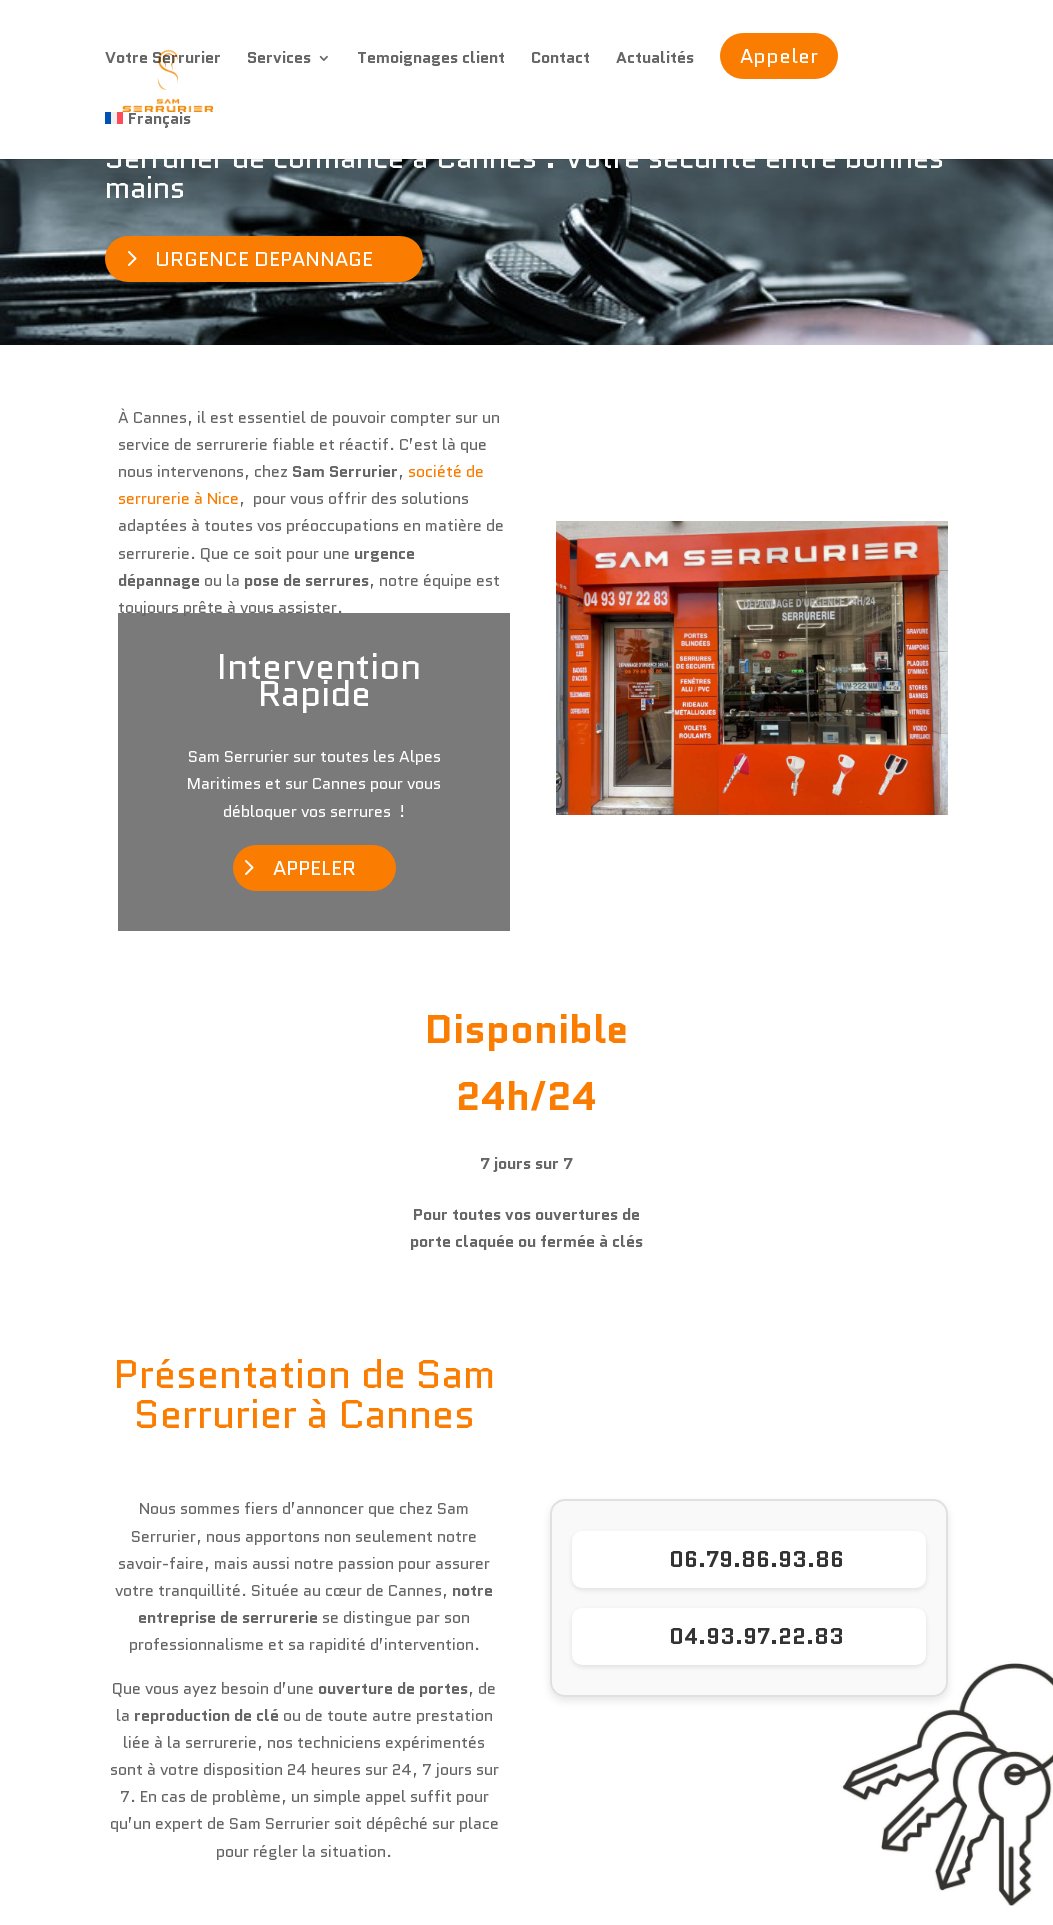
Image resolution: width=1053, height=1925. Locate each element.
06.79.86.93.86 (756, 1559)
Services (279, 60)
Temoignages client (431, 60)
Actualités (655, 60)
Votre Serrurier (163, 60)
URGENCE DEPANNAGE (264, 259)
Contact (560, 60)
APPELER (314, 868)
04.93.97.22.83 (756, 1636)
